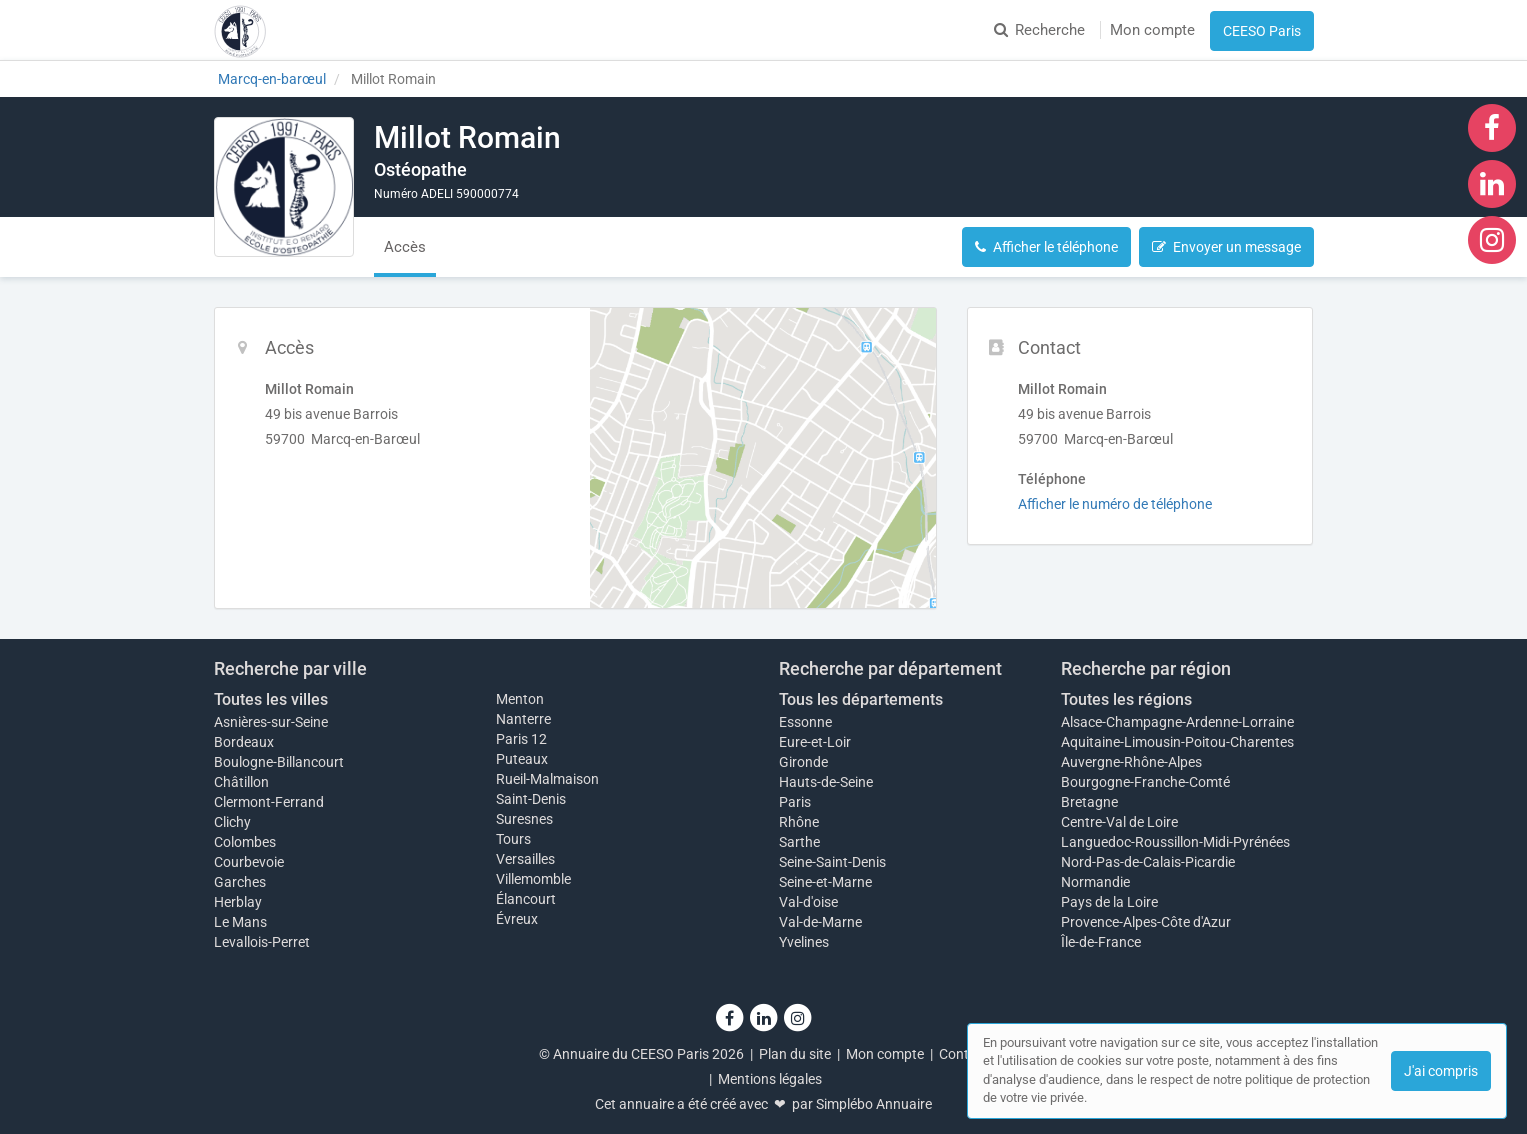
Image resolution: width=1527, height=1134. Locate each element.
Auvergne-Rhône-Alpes (1131, 762)
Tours (513, 839)
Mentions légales (770, 1079)
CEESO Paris (1262, 31)
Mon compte (1152, 30)
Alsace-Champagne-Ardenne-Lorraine (1177, 722)
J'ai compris (1441, 1071)
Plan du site (795, 1054)
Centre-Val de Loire (1119, 822)
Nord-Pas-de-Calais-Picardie (1148, 862)
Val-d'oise (808, 902)
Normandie (1095, 882)
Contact (964, 1054)
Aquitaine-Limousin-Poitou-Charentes (1177, 742)
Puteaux (522, 759)
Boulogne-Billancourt (279, 762)
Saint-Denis (531, 799)
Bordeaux (244, 742)
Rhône (799, 822)
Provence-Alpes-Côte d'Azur (1146, 922)
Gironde (803, 762)
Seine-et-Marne (825, 882)
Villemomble (533, 879)
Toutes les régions (1126, 699)
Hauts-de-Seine (826, 782)
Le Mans (240, 922)
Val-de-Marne (820, 922)
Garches (240, 882)
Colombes (245, 842)
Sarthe (799, 842)
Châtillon (241, 782)
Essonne (805, 722)
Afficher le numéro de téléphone (1115, 504)
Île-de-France (1101, 942)
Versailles (525, 859)
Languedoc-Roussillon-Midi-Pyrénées (1175, 842)
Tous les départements (861, 699)
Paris (795, 802)
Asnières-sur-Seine (271, 722)
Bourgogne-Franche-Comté (1145, 782)
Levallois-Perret (262, 942)
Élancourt (526, 899)
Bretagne (1089, 802)
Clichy (232, 822)
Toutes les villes (271, 699)
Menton (520, 699)
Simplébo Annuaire (874, 1104)
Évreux (517, 919)
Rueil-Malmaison (547, 779)
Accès (405, 247)
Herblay (238, 902)
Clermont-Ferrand (269, 802)
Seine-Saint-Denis (832, 862)
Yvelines (804, 942)
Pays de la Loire (1109, 902)
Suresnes (524, 819)
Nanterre (523, 719)
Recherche (1039, 30)
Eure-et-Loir (815, 742)
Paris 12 (521, 739)
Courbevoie (249, 862)
